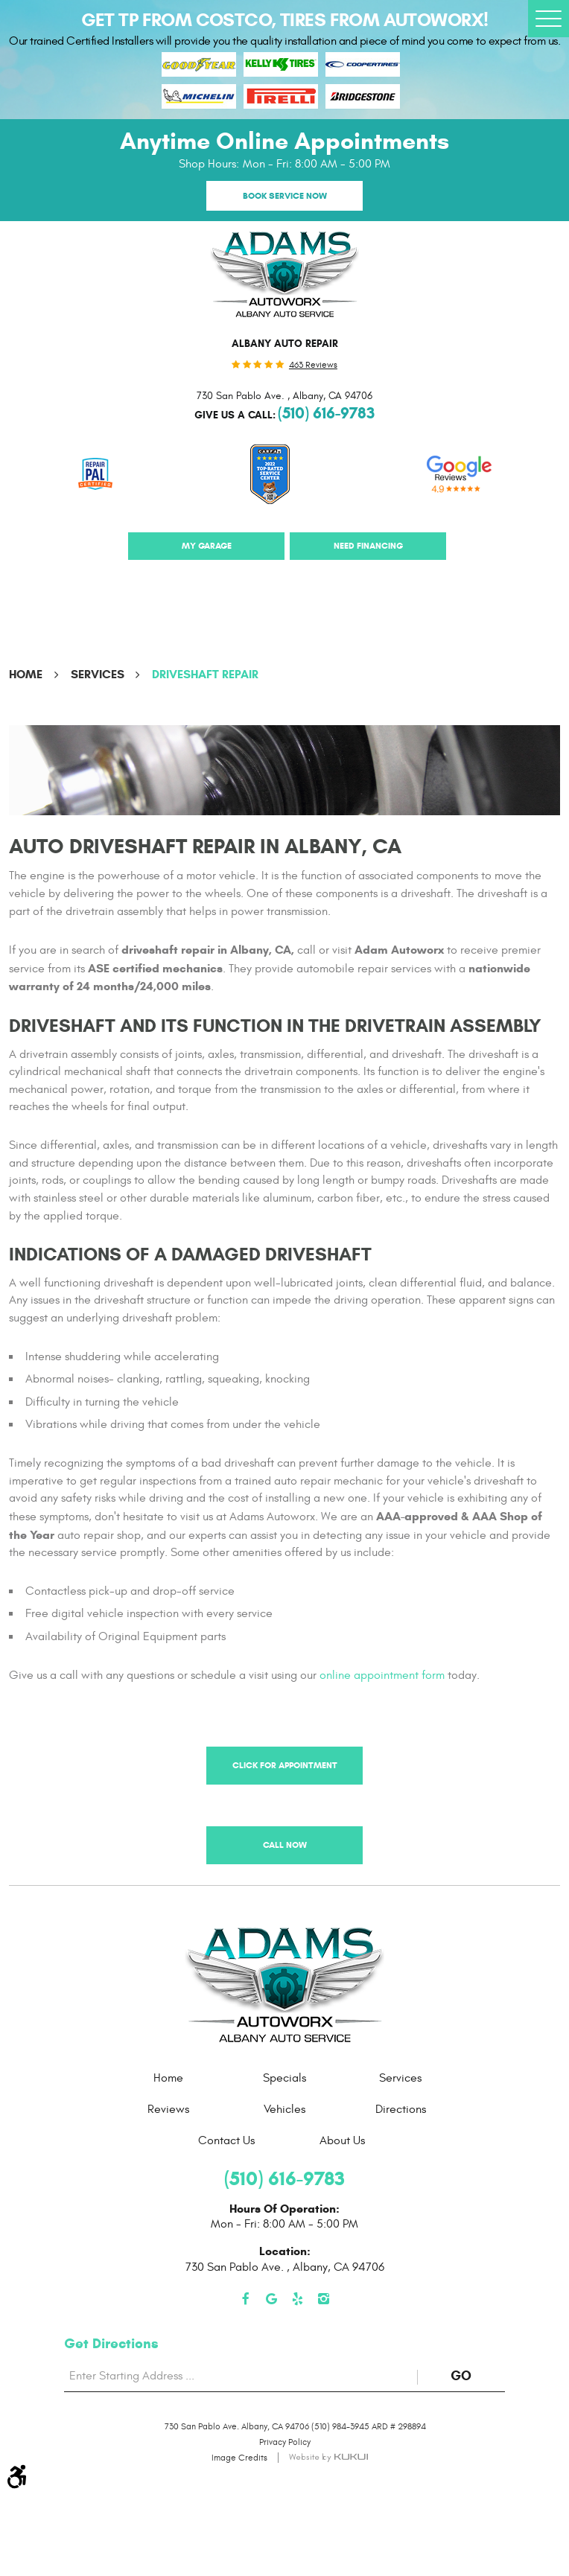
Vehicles (284, 2109)
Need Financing (368, 545)
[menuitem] (168, 2078)
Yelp (297, 2299)
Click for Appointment (284, 1764)
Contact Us (226, 2140)
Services (97, 674)
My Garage (207, 545)
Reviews (168, 2109)
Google (271, 2299)
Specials (284, 2078)
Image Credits (239, 2457)
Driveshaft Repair (205, 674)
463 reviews (313, 364)
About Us (342, 2140)
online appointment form (382, 1675)
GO (478, 2375)
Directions (400, 2109)
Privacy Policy (285, 2442)
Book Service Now (285, 195)
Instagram (324, 2299)
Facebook (245, 2299)
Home (25, 674)
